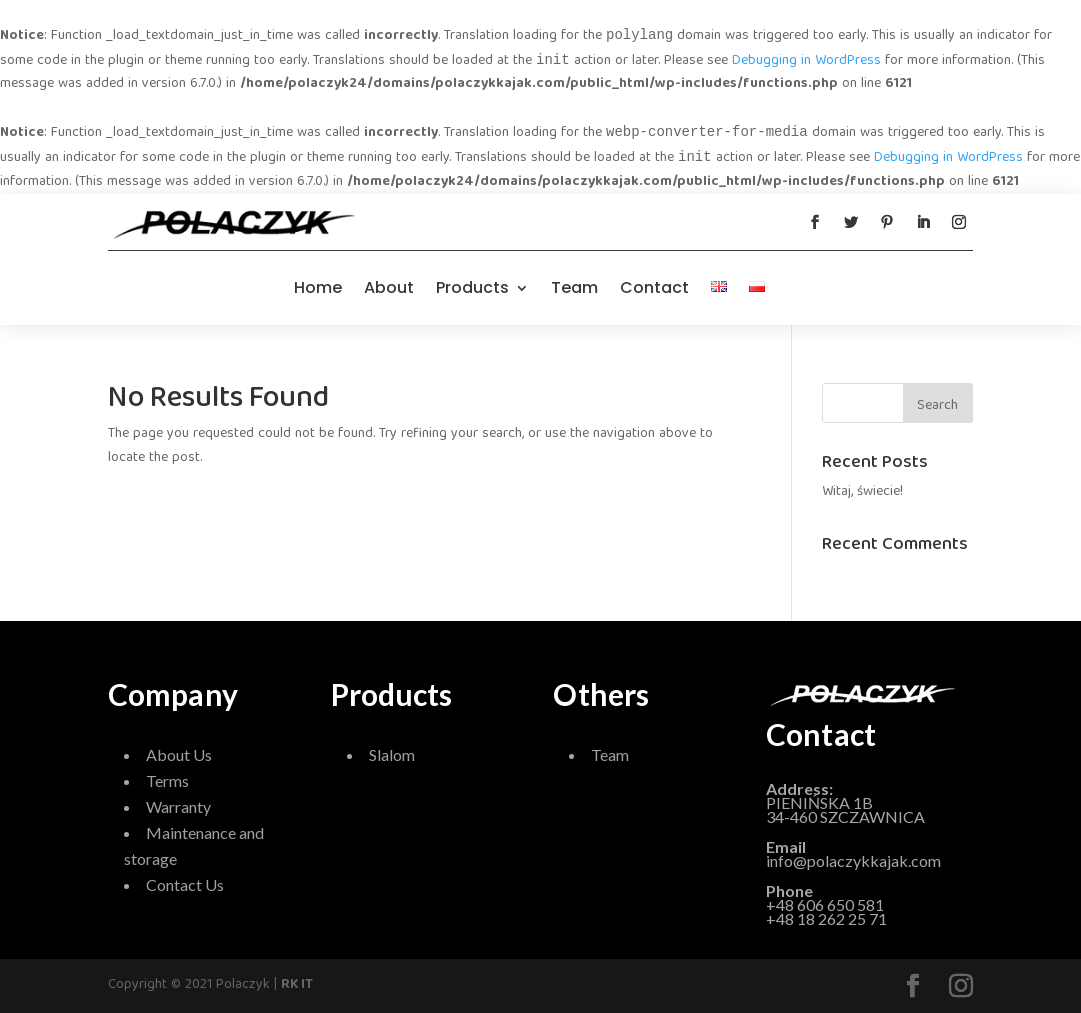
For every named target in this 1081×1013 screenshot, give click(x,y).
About (389, 287)
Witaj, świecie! (862, 492)
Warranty (178, 806)
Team (574, 287)
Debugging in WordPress (806, 61)
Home (318, 287)
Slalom (392, 754)
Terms (167, 780)
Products (472, 287)
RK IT (297, 985)
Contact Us (185, 884)
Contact (654, 287)
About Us (179, 754)
